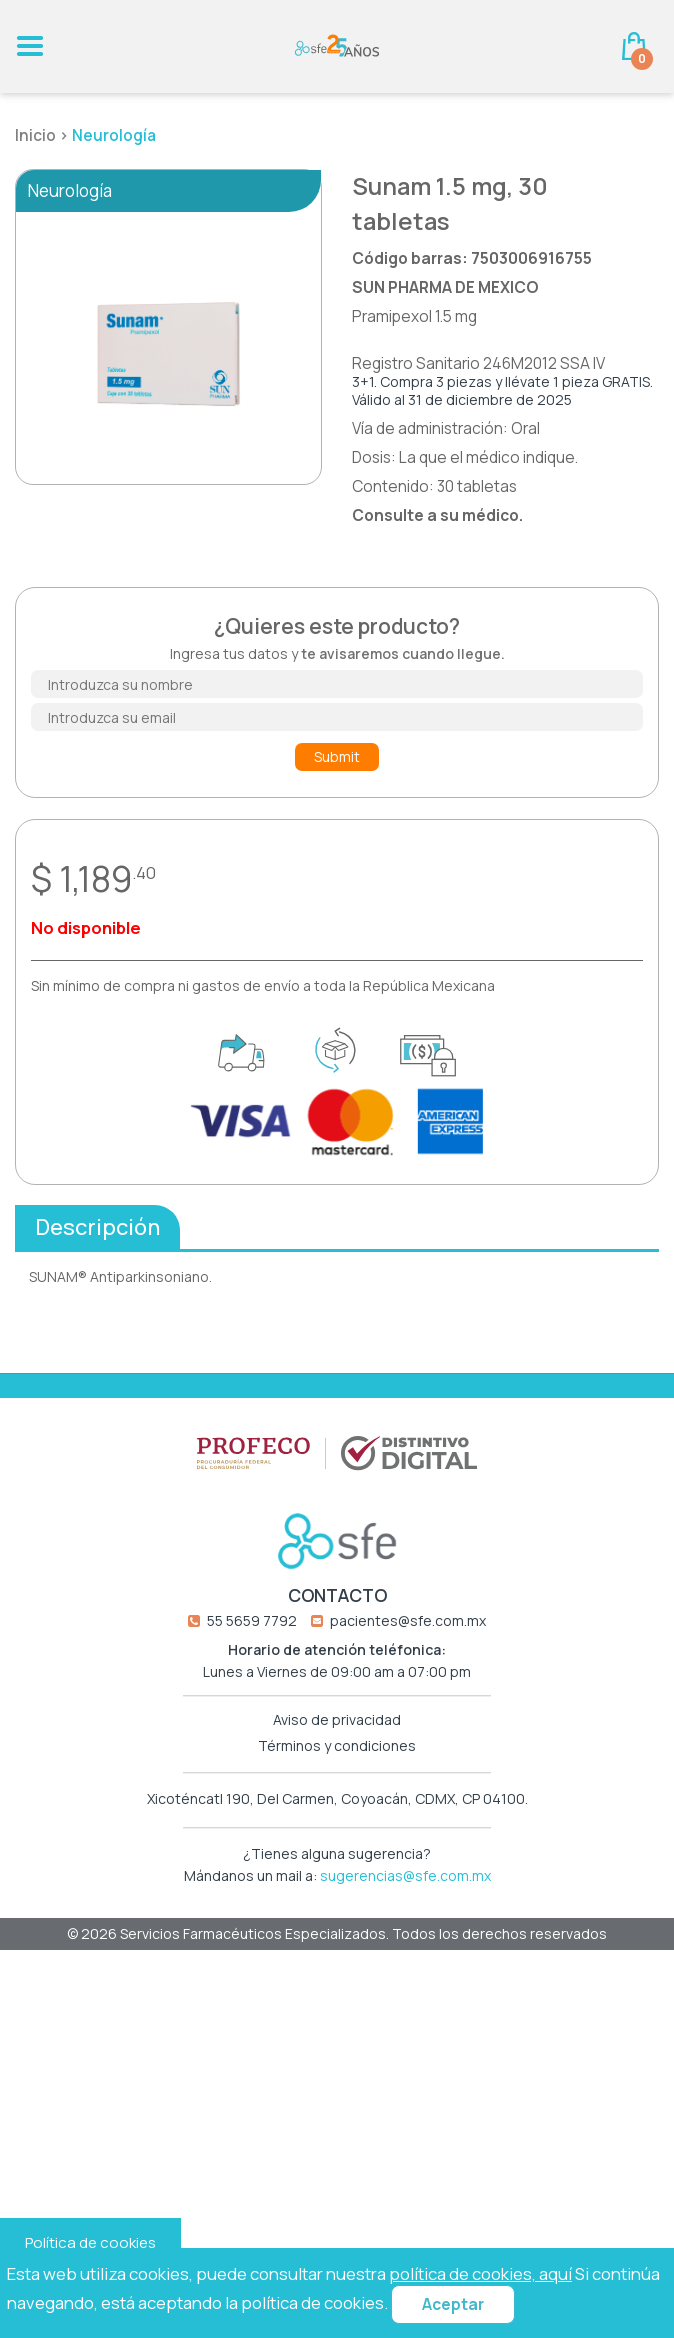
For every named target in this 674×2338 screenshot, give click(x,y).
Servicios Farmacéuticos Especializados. (256, 1943)
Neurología (114, 135)
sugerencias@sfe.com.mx (405, 1885)
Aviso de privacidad (337, 1730)
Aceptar (453, 2304)
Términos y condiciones (337, 1755)
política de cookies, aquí (480, 2273)
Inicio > (43, 135)
